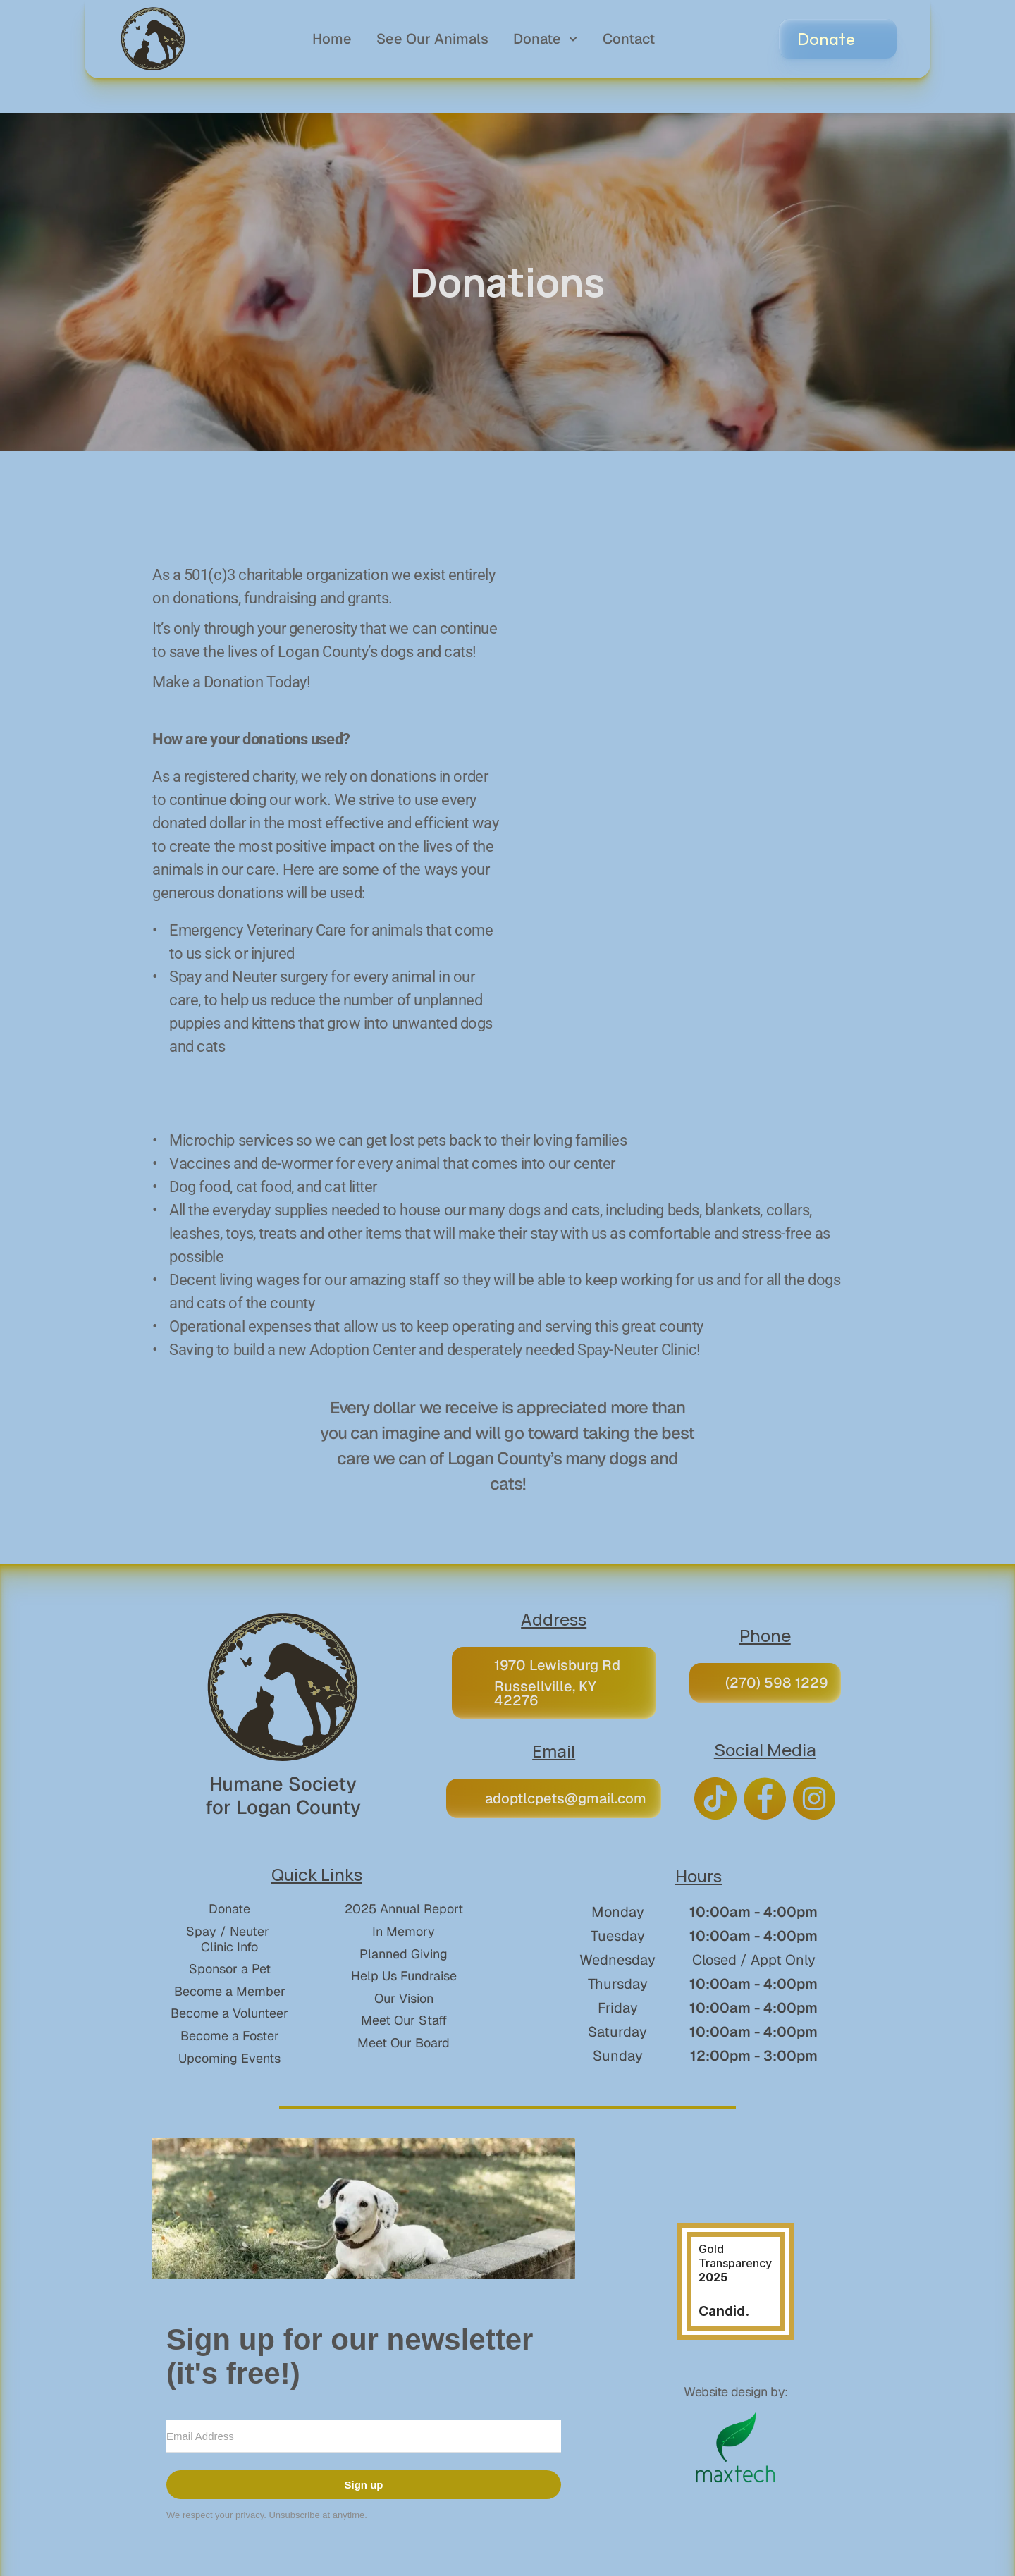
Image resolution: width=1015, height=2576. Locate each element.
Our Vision (403, 1998)
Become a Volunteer (229, 2013)
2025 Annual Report (404, 1909)
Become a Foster (229, 2036)
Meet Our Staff (404, 2020)
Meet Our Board (403, 2043)
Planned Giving (403, 1954)
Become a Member (229, 1991)
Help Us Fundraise (404, 1976)
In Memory (403, 1931)
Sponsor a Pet (230, 1969)
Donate (229, 1909)
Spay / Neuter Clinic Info (229, 1939)
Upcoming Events (229, 2058)
